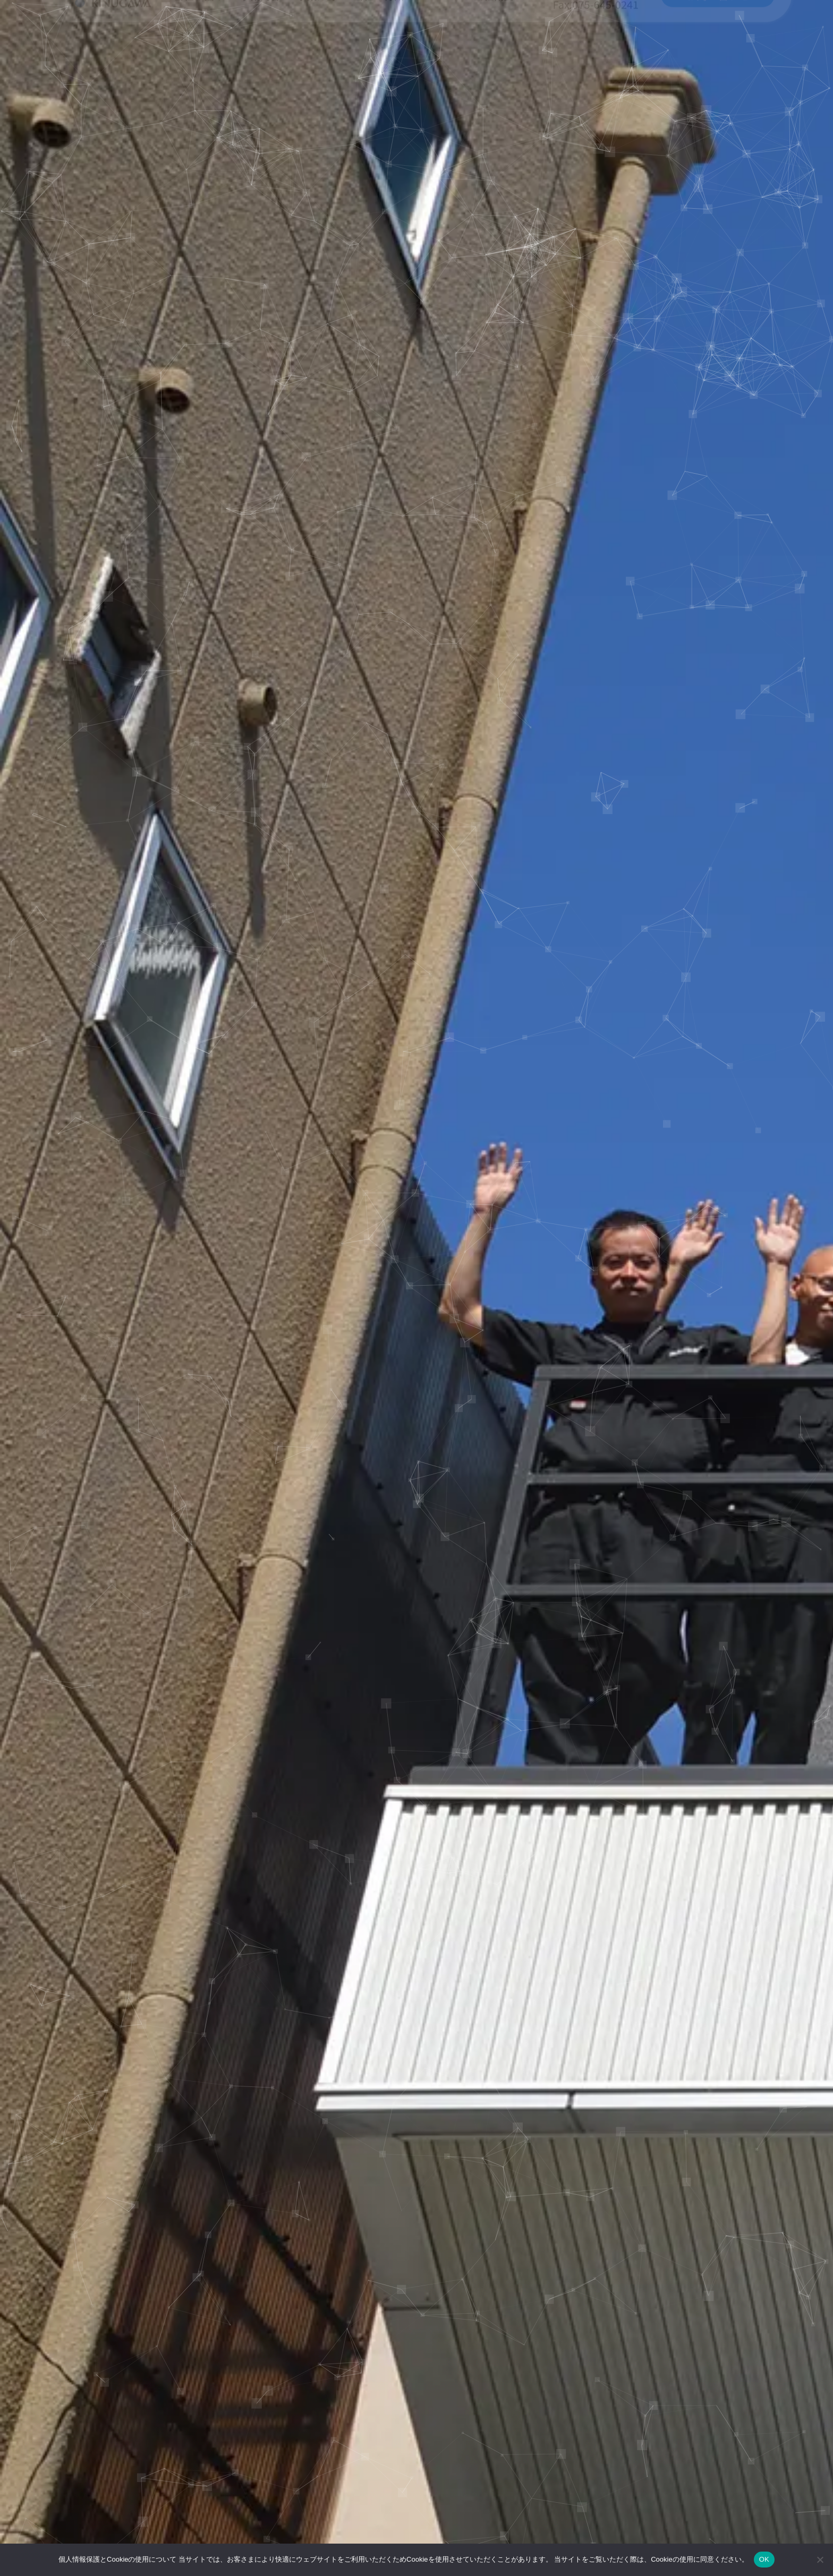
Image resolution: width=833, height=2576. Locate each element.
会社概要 (498, 43)
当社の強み (199, 43)
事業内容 (260, 43)
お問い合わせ (718, 43)
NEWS (443, 43)
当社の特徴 (382, 43)
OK (764, 2559)
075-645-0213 (595, 36)
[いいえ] (819, 2559)
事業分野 (317, 43)
